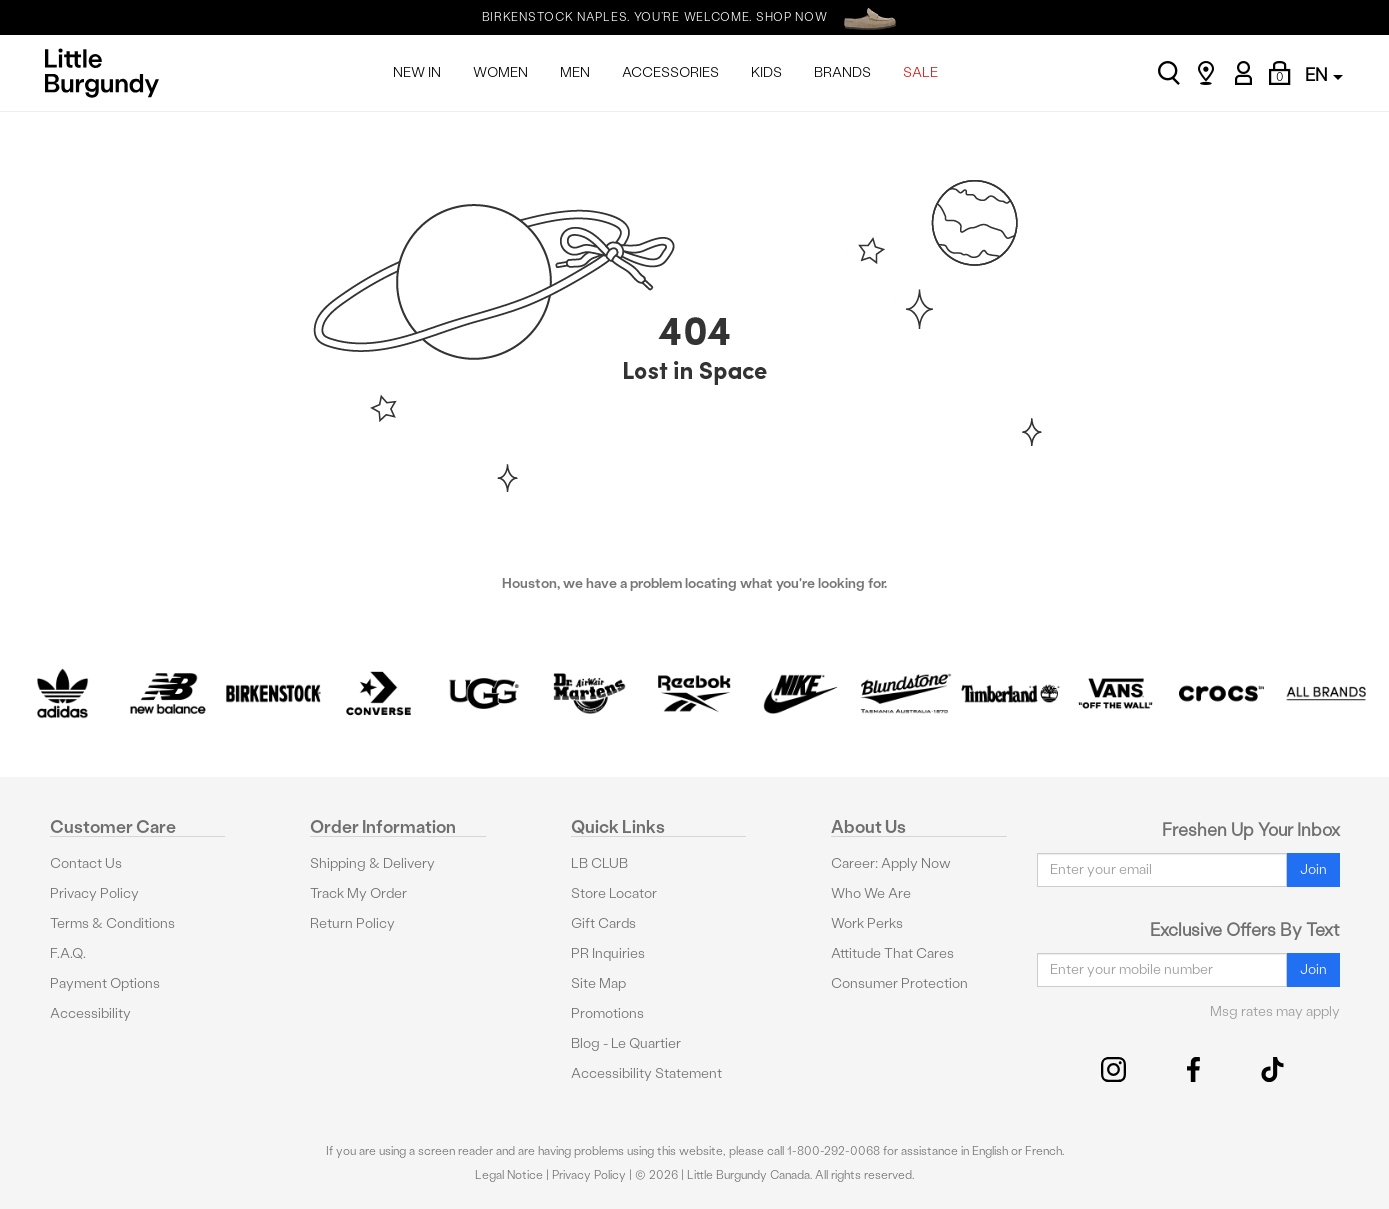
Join (1313, 869)
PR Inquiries (608, 953)
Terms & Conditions (112, 923)
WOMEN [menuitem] (500, 72)
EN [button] (1324, 74)
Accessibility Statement (646, 1073)
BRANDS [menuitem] (842, 72)
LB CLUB (599, 863)
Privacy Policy (94, 893)
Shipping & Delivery (372, 863)
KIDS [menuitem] (766, 72)
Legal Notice (509, 1175)
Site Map (598, 983)
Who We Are (871, 893)
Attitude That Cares (892, 953)
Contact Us (86, 863)
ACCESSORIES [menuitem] (670, 72)
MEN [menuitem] (575, 72)
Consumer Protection (899, 983)
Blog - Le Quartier (626, 1043)
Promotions (607, 1013)
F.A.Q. (68, 953)
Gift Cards (603, 923)
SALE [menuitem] (920, 72)
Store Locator (614, 893)
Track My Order (358, 893)
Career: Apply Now (891, 863)
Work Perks (867, 923)
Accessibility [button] (90, 1013)
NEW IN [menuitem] (417, 72)
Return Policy (352, 923)
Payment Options (105, 983)
